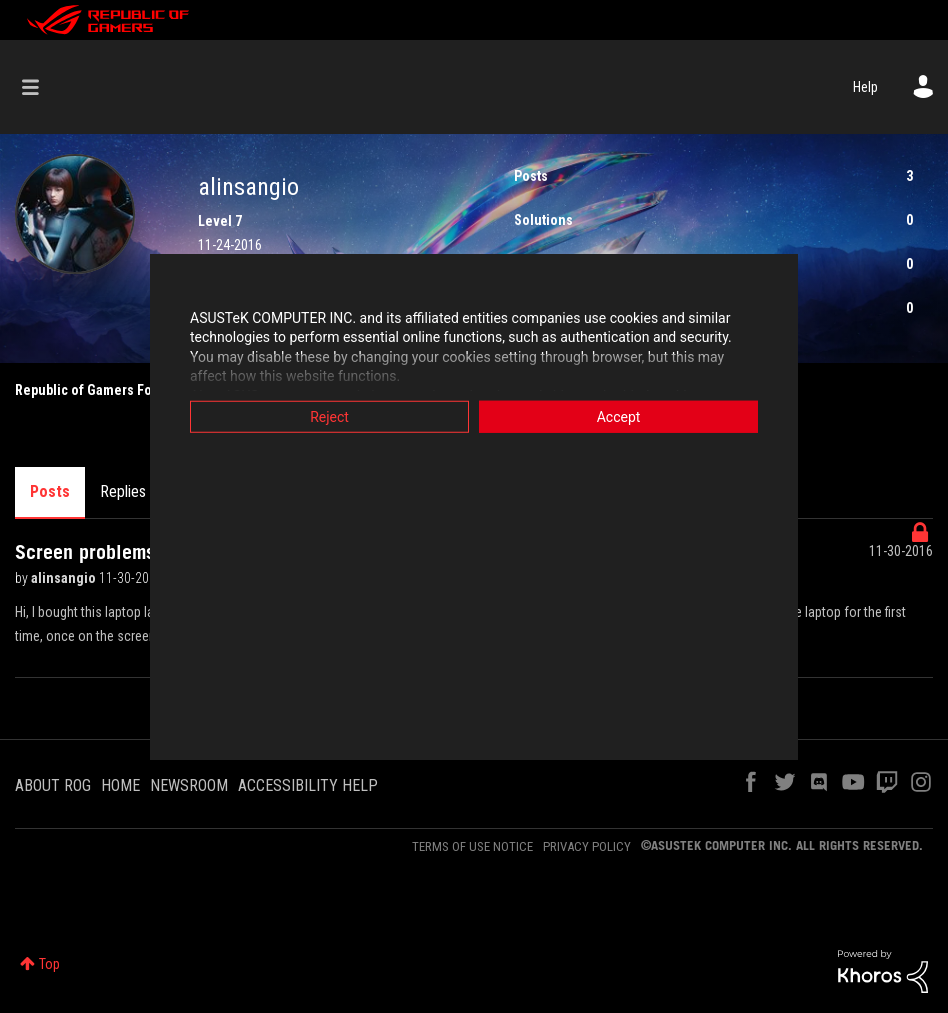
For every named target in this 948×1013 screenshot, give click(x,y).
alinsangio (65, 578)
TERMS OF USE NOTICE (472, 846)
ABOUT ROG (53, 785)
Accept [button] (619, 416)
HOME (120, 785)
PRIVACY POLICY (587, 846)
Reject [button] (329, 416)
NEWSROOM (189, 785)
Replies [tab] (123, 491)
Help (865, 87)
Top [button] (49, 964)
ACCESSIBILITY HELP (308, 785)
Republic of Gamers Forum (95, 390)
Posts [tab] (50, 491)
